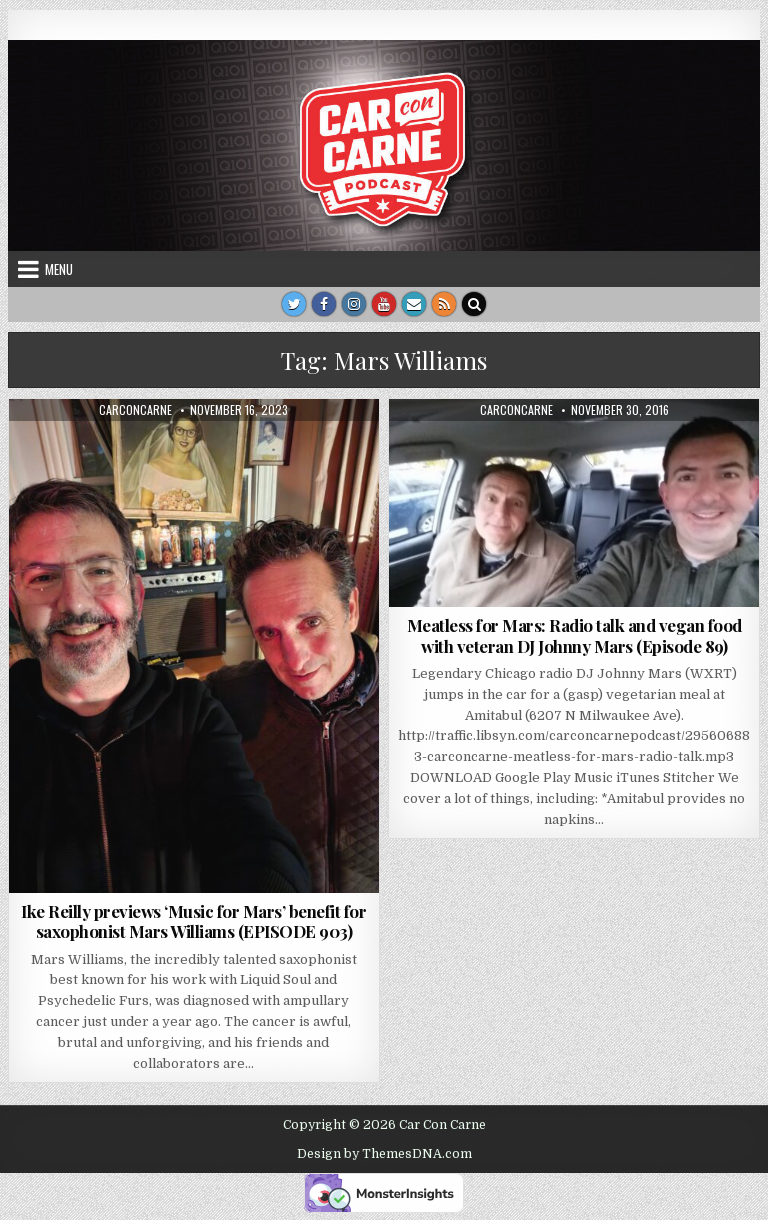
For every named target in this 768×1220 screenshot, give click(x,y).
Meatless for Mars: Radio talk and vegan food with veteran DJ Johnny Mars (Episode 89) (574, 635)
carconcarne (135, 410)
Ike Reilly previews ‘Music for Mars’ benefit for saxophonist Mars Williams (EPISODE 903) (193, 921)
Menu (59, 269)
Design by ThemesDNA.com (384, 1154)
